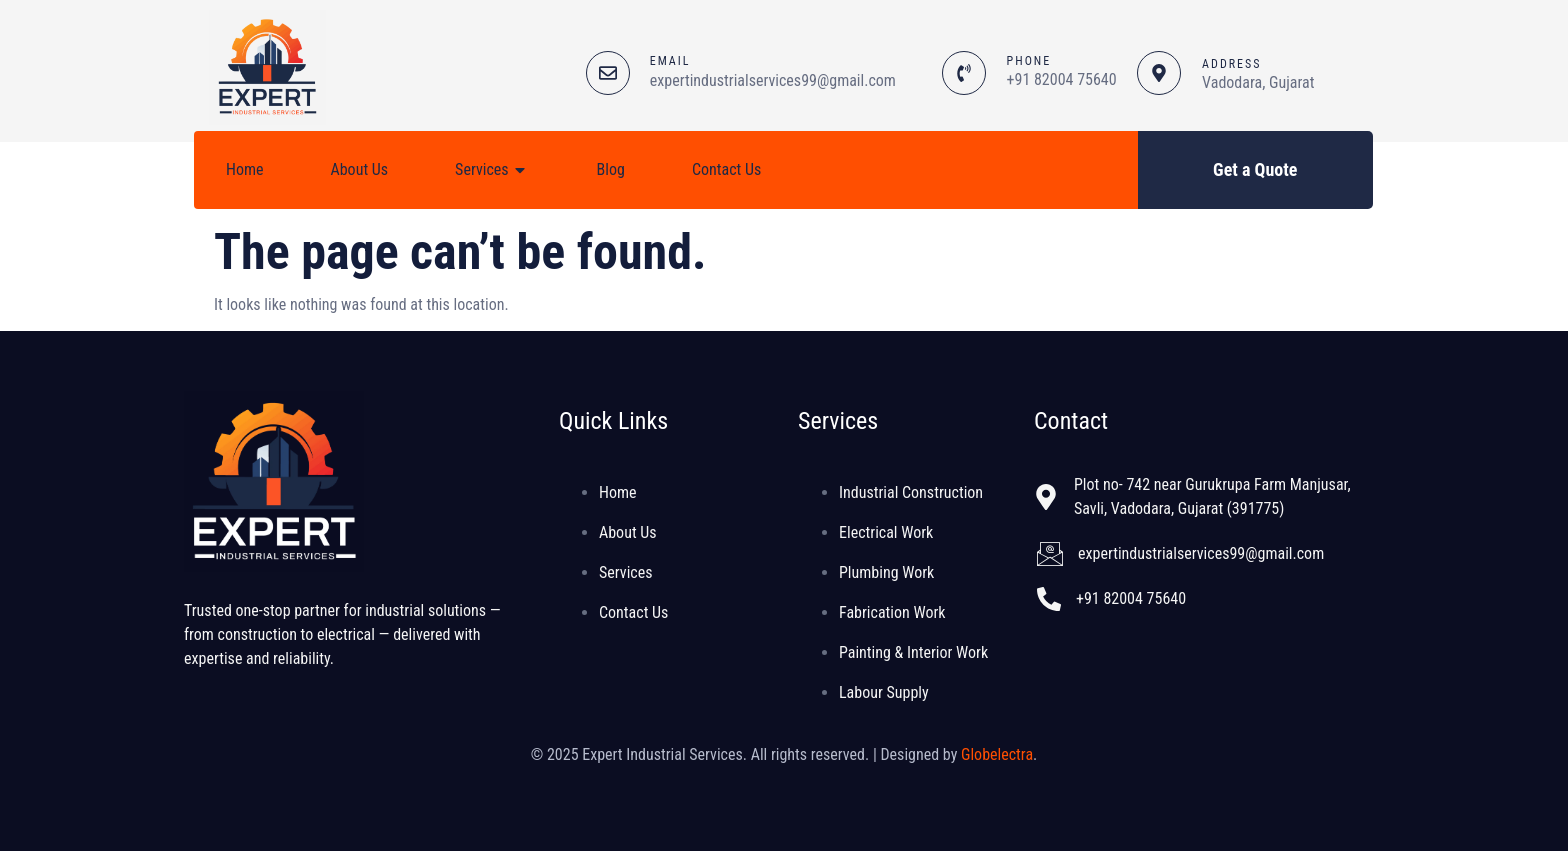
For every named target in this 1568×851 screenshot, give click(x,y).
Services (492, 170)
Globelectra (997, 754)
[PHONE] (964, 73)
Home (245, 169)
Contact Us (726, 169)
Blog (611, 169)
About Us (360, 169)
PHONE (1029, 61)
